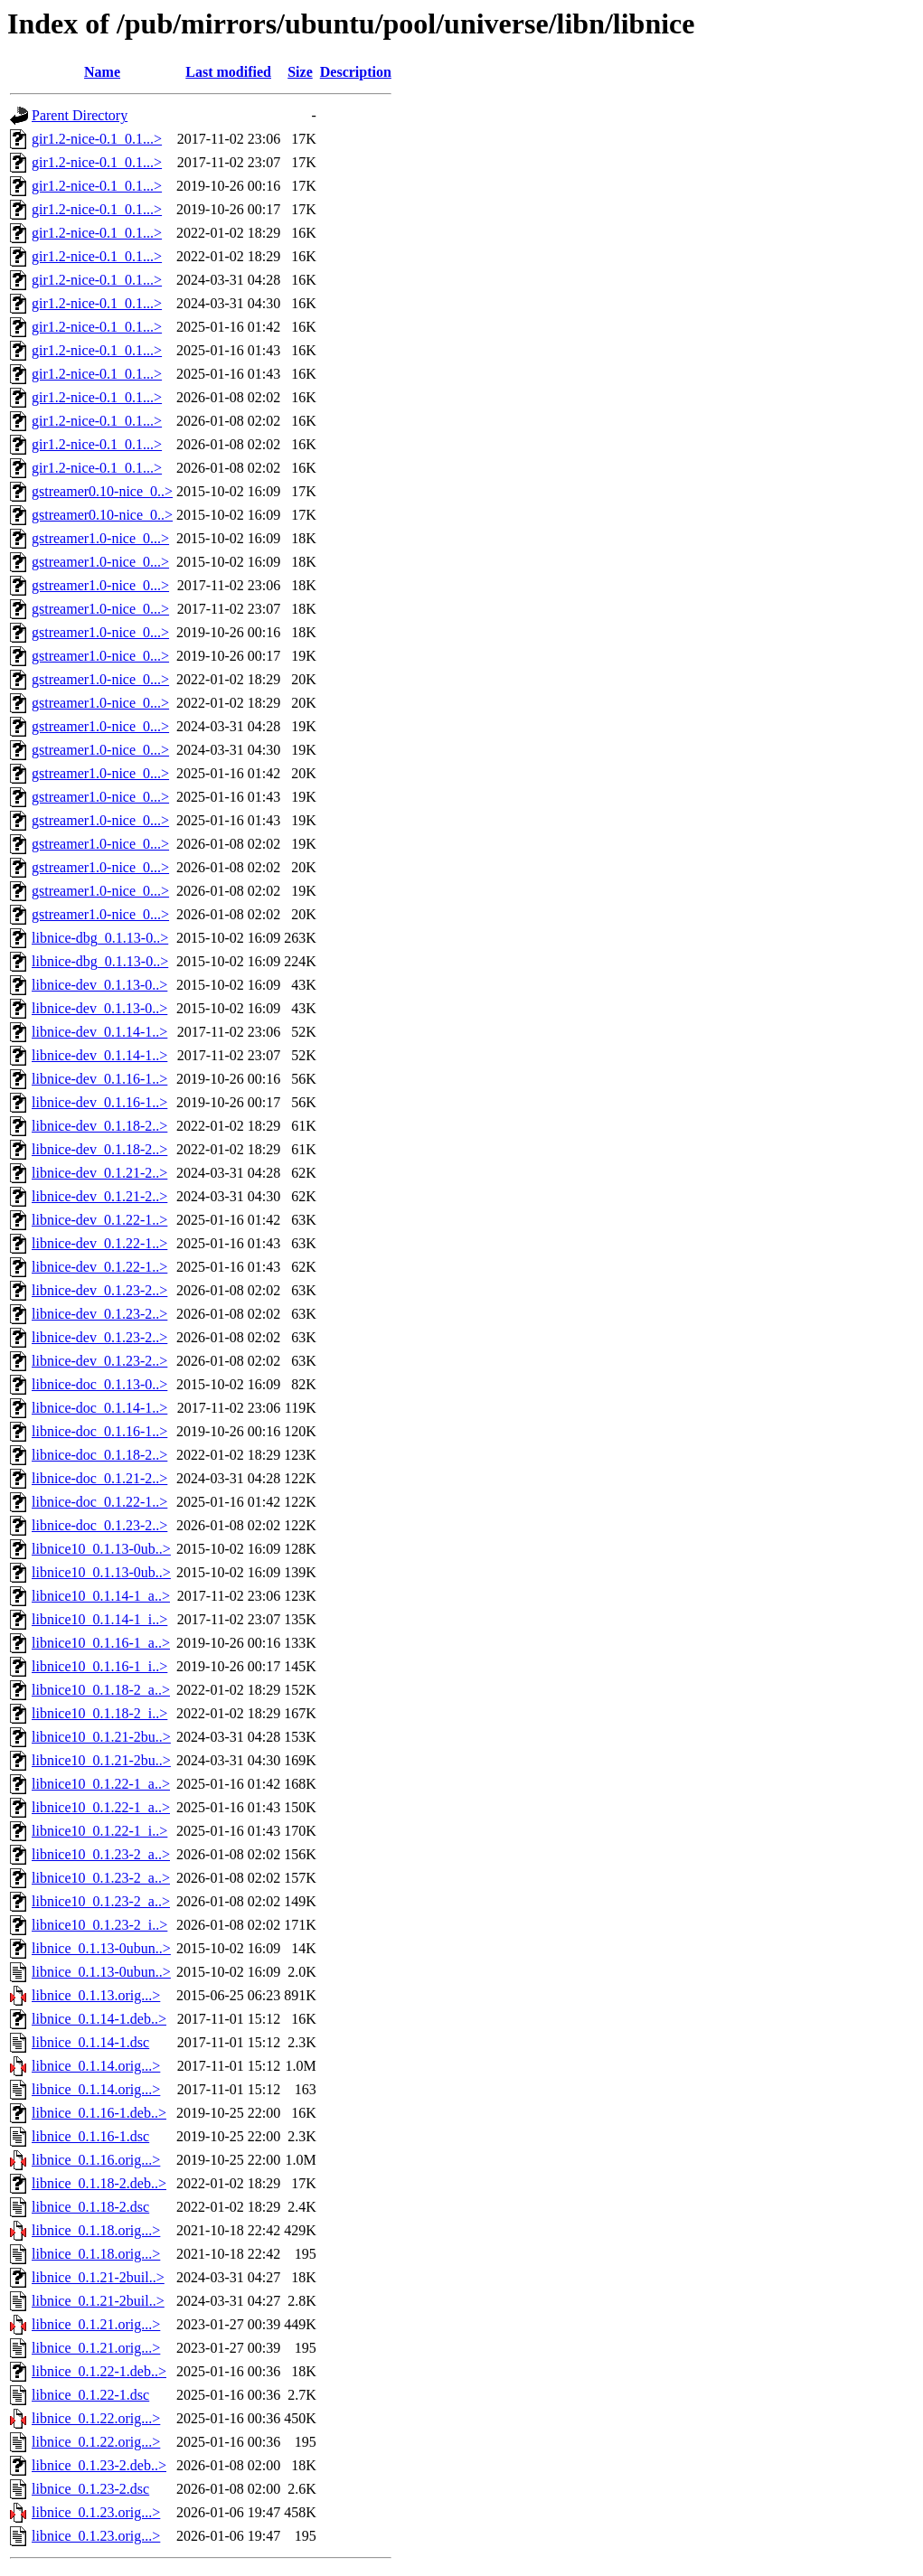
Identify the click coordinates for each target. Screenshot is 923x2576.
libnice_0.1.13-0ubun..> (101, 1948)
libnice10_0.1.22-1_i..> (99, 1830)
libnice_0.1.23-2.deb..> (99, 2465)
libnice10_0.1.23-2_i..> (99, 1924)
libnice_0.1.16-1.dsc (90, 2136)
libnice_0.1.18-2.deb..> (99, 2183)
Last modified (228, 72)
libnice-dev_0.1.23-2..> (99, 1290)
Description (355, 72)
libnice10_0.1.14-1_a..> (101, 1595)
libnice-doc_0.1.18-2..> (99, 1454)
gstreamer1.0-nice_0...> (100, 538)
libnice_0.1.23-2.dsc (90, 2488)
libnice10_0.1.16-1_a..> (101, 1642)
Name (102, 72)
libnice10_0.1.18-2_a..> (101, 1689)
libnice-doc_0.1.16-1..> (99, 1431)
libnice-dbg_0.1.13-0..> (100, 937)
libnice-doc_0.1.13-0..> (99, 1384)
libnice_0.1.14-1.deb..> (99, 2018)
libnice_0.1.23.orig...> (96, 2512)
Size (300, 72)
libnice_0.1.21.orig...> (96, 2324)
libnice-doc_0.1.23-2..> (99, 1525)
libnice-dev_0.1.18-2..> (99, 1125)
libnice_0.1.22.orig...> (96, 2418)
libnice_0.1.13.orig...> (96, 1995)
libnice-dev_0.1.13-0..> (99, 984)
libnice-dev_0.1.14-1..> (99, 1031)
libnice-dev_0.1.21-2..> (99, 1172)
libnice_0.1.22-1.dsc (90, 2394)
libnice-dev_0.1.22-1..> (99, 1219)
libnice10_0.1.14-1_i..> (99, 1619)
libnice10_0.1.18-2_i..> (99, 1713)
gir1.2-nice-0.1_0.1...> (97, 138)
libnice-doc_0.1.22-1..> (99, 1501)
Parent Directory (79, 115)
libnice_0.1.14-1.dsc (90, 2042)
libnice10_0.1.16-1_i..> (99, 1666)
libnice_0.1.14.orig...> (96, 2065)
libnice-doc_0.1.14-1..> (99, 1407)
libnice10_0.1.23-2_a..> (101, 1854)
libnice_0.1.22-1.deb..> (99, 2371)
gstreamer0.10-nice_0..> (102, 491)
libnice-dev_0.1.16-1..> (99, 1078)
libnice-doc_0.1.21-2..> (99, 1478)
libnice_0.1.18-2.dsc (90, 2206)
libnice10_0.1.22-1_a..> (101, 1783)
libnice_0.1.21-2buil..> (98, 2277)
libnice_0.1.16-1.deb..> (99, 2112)
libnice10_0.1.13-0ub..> (101, 1548)
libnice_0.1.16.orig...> (96, 2159)
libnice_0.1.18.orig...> (96, 2230)
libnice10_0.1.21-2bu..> (101, 1736)
